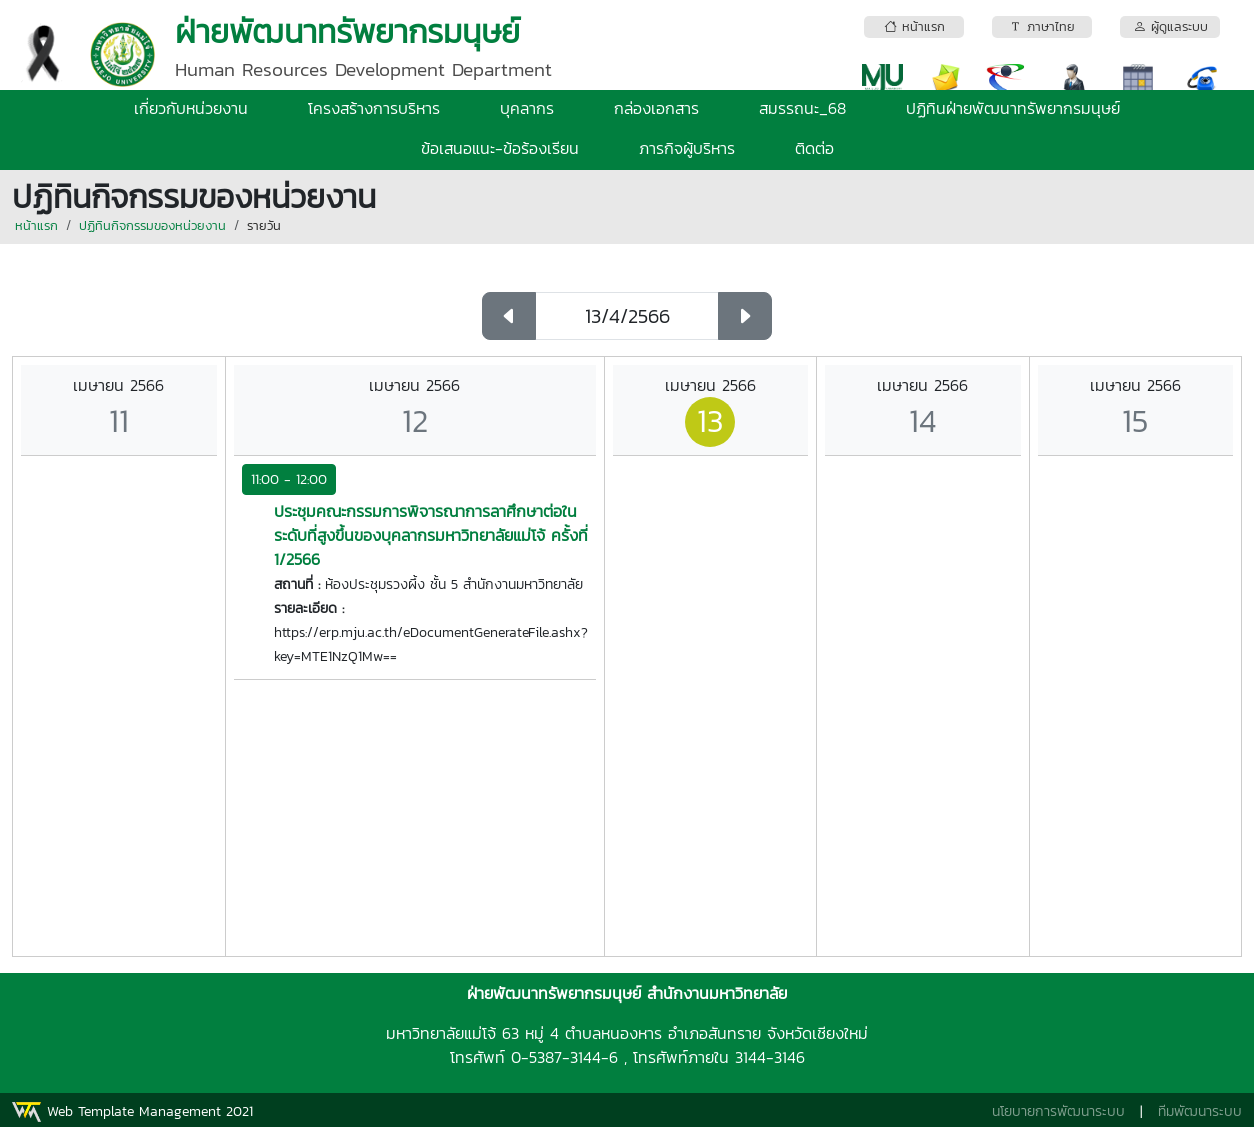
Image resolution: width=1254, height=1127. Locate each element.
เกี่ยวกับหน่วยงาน (191, 108)
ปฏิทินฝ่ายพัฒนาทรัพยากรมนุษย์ (1013, 108)
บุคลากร (527, 108)
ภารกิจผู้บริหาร (687, 148)
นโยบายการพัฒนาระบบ (1058, 1111)
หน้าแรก (36, 225)
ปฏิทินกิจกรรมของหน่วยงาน (152, 225)
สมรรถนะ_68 (802, 108)
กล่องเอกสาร (656, 108)
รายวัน (264, 225)
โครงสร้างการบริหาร (374, 108)
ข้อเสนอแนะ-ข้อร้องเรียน (500, 148)
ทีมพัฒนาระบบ (1200, 1111)
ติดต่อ (814, 148)
